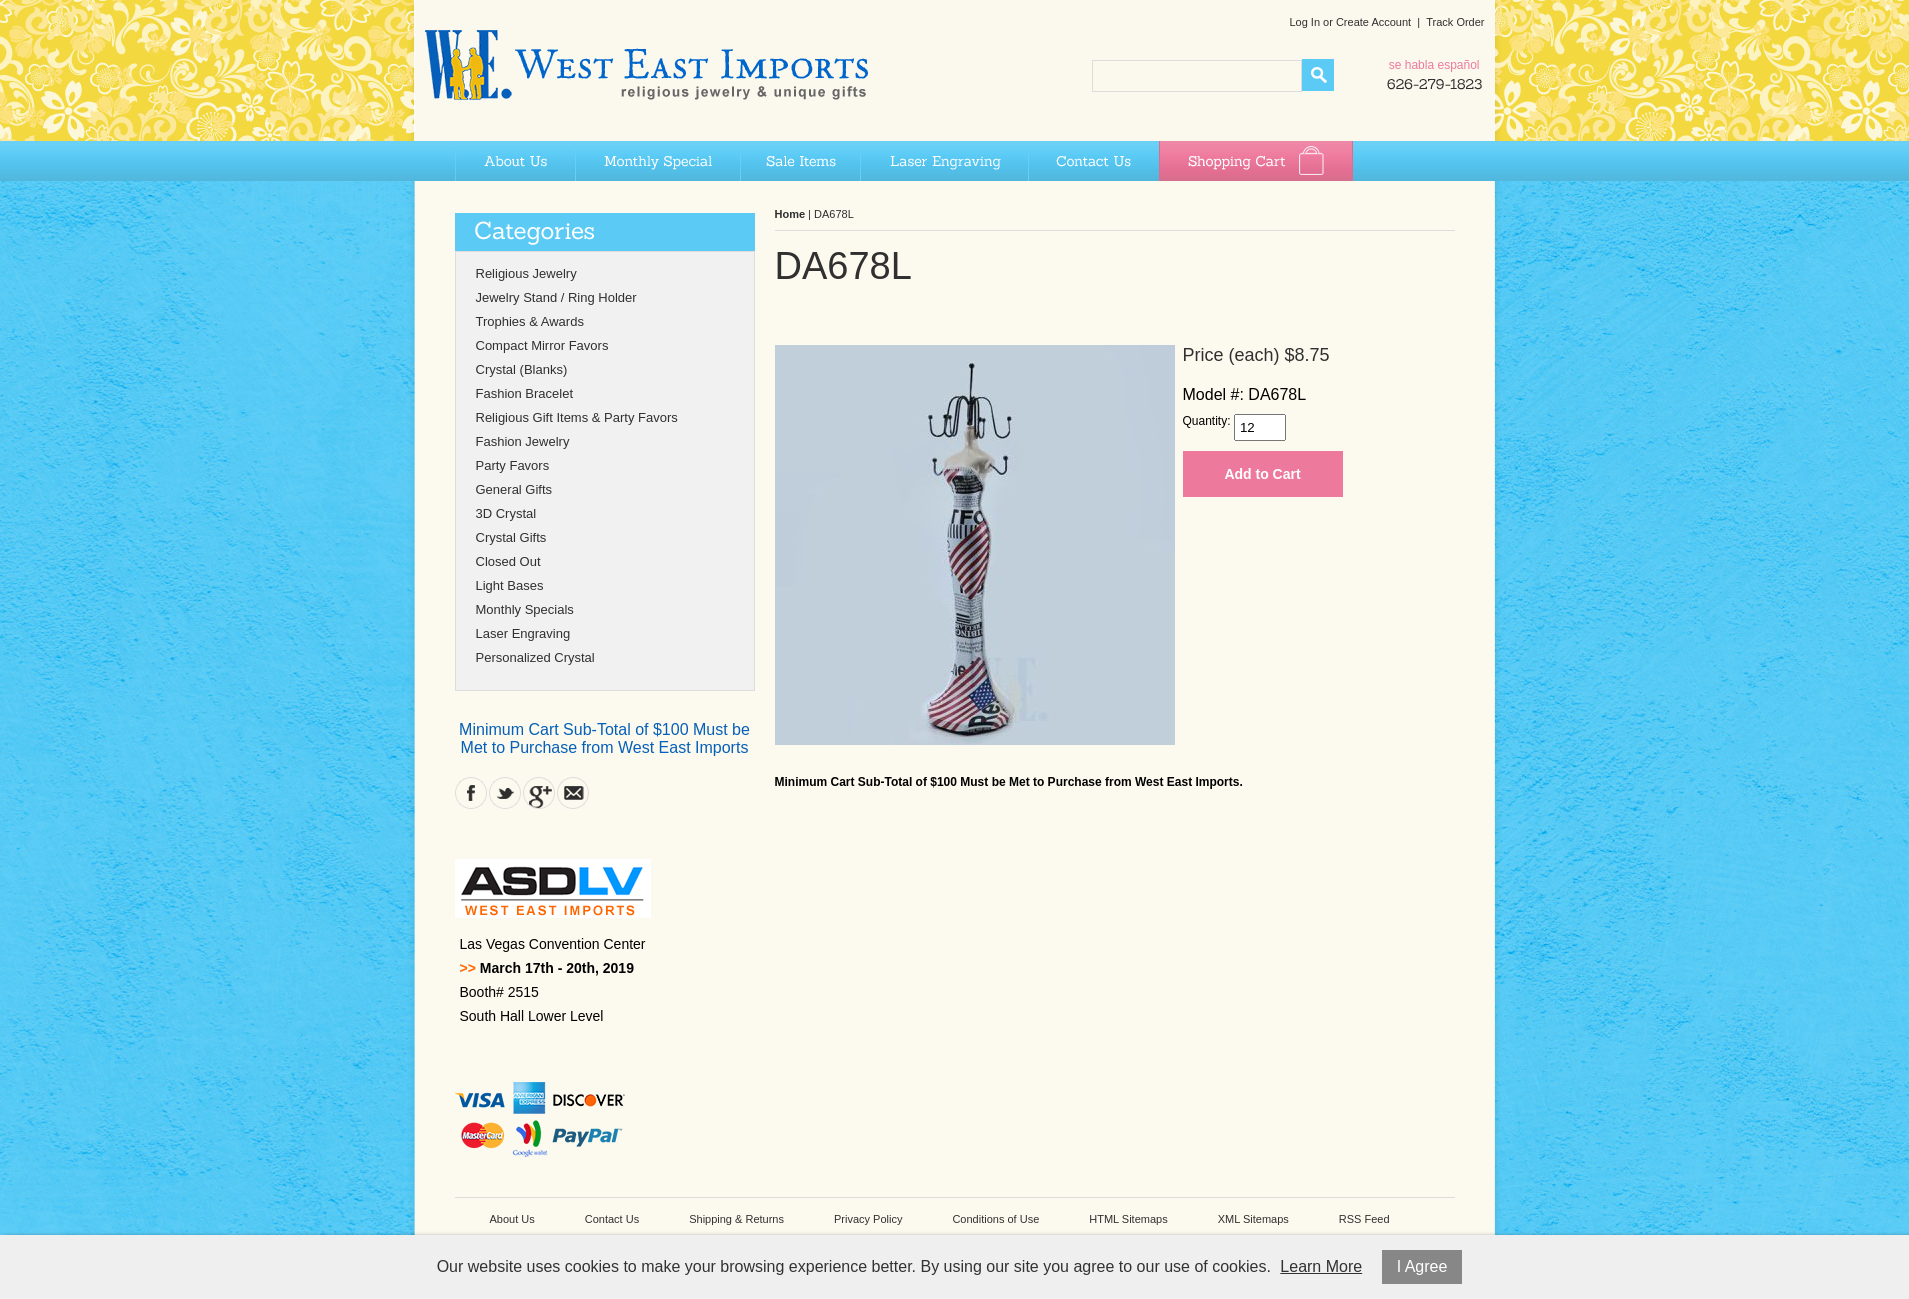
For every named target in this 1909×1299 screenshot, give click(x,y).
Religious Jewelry (526, 273)
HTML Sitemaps (1128, 1219)
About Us (515, 161)
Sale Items (800, 161)
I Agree (1422, 1266)
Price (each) (1231, 355)
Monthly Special (657, 161)
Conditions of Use (995, 1219)
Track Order (1455, 22)
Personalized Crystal (535, 657)
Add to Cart (1262, 474)
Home (790, 214)
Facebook (471, 793)
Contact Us (1093, 161)
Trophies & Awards (530, 321)
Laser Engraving (944, 161)
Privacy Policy (868, 1219)
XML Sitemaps (1253, 1219)
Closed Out (508, 561)
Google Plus (539, 793)
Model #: (1213, 394)
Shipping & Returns (736, 1219)
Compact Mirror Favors (542, 345)
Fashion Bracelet (525, 393)
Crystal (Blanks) (522, 369)
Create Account (1373, 22)
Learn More (1321, 1266)
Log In (1304, 22)
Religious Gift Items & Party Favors (577, 417)
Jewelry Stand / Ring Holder (556, 297)
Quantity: (1207, 421)
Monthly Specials (525, 609)
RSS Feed (1364, 1219)
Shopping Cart (1256, 161)
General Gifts (514, 489)
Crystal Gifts (511, 537)
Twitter (505, 793)
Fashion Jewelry (523, 441)
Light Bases (510, 585)
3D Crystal (506, 513)
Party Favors (513, 465)
